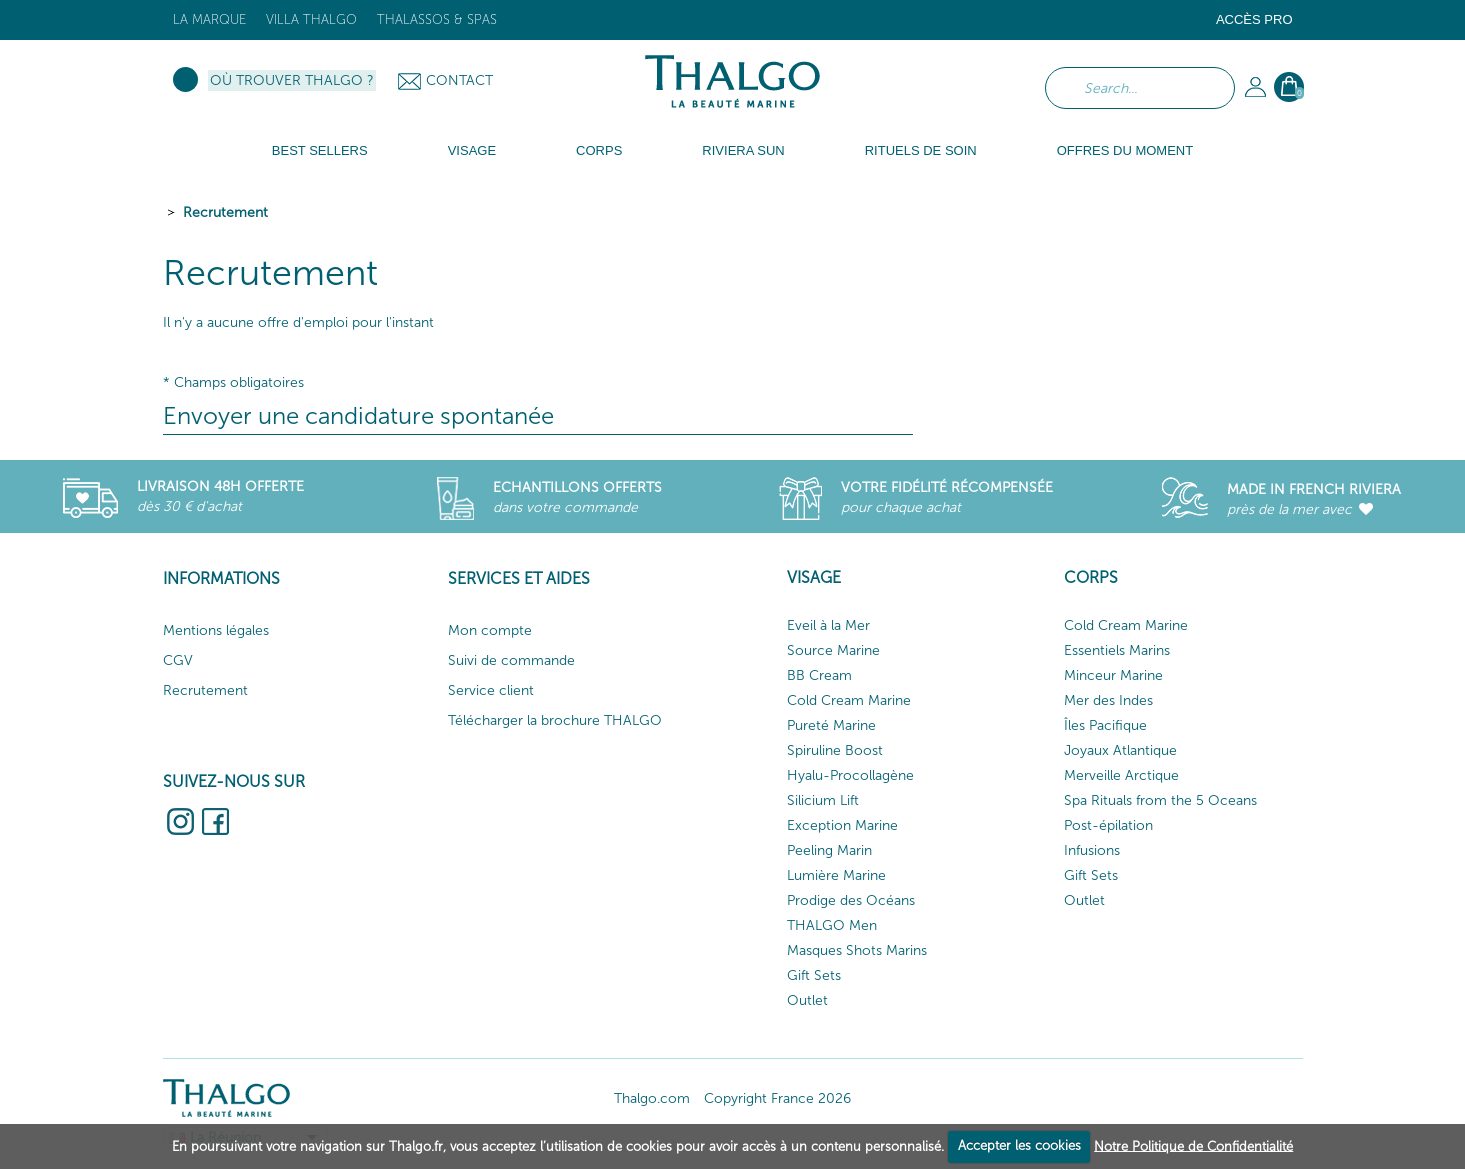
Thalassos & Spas (437, 19)
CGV (178, 660)
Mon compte (490, 630)
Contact (459, 80)
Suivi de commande (511, 660)
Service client (491, 690)
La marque (209, 19)
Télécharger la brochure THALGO (555, 720)
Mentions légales (216, 630)
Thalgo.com (652, 1098)
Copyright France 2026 (777, 1098)
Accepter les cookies (1019, 1145)
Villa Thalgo (311, 19)
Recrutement (225, 212)
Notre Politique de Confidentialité (1193, 1145)
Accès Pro (1254, 19)
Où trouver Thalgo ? (292, 80)
